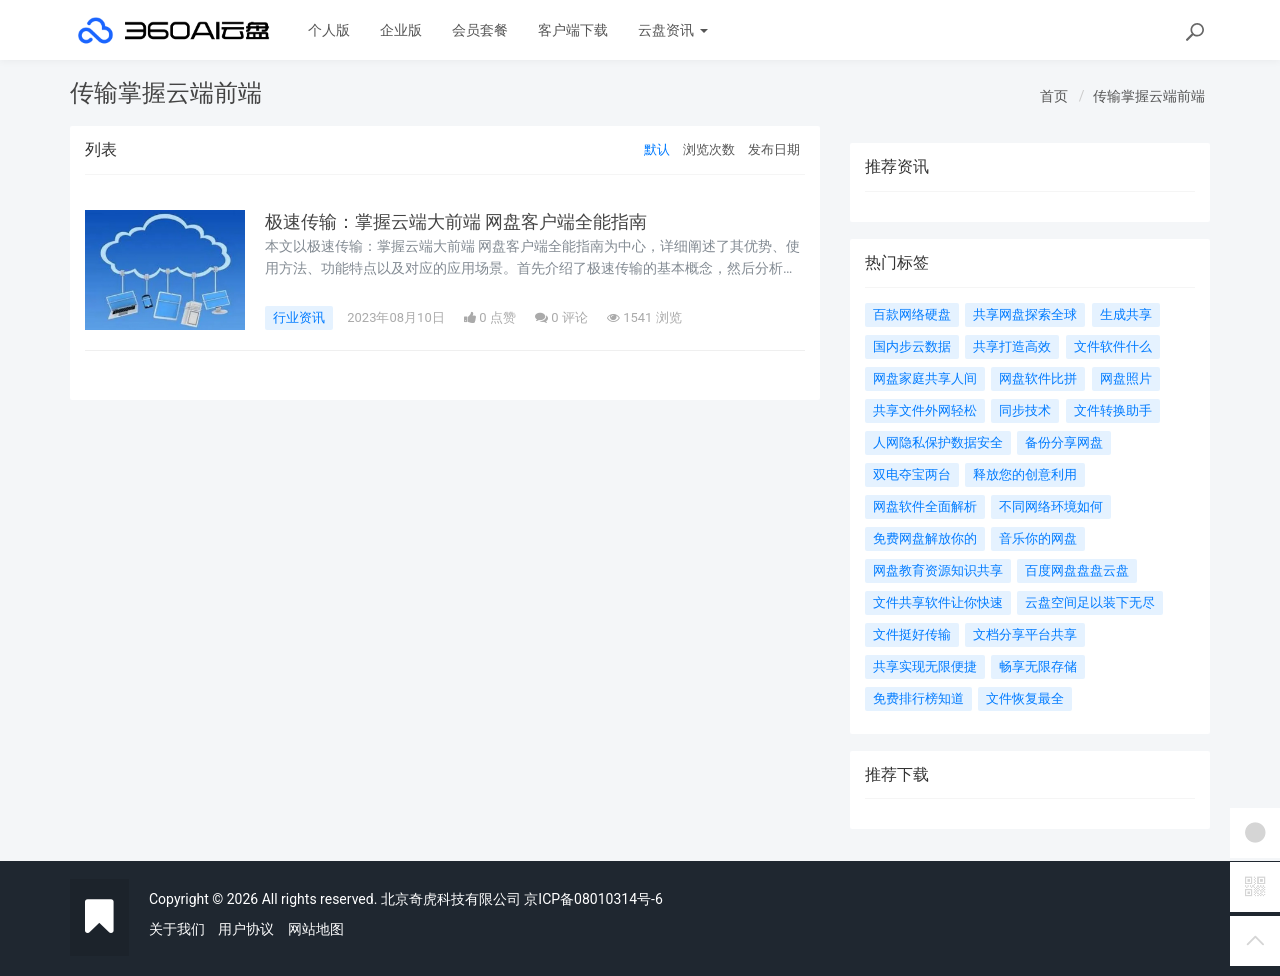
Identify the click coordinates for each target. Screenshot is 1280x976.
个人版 (329, 30)
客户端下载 (573, 30)
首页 (1054, 96)
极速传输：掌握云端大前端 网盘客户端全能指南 (456, 222)
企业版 (401, 30)
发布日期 (774, 149)
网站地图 (316, 929)
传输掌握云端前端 (1149, 96)
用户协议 (246, 929)
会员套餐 (480, 30)
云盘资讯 (672, 30)
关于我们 (177, 929)
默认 (657, 149)
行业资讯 (299, 317)
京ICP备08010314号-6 (593, 899)
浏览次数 (709, 149)
